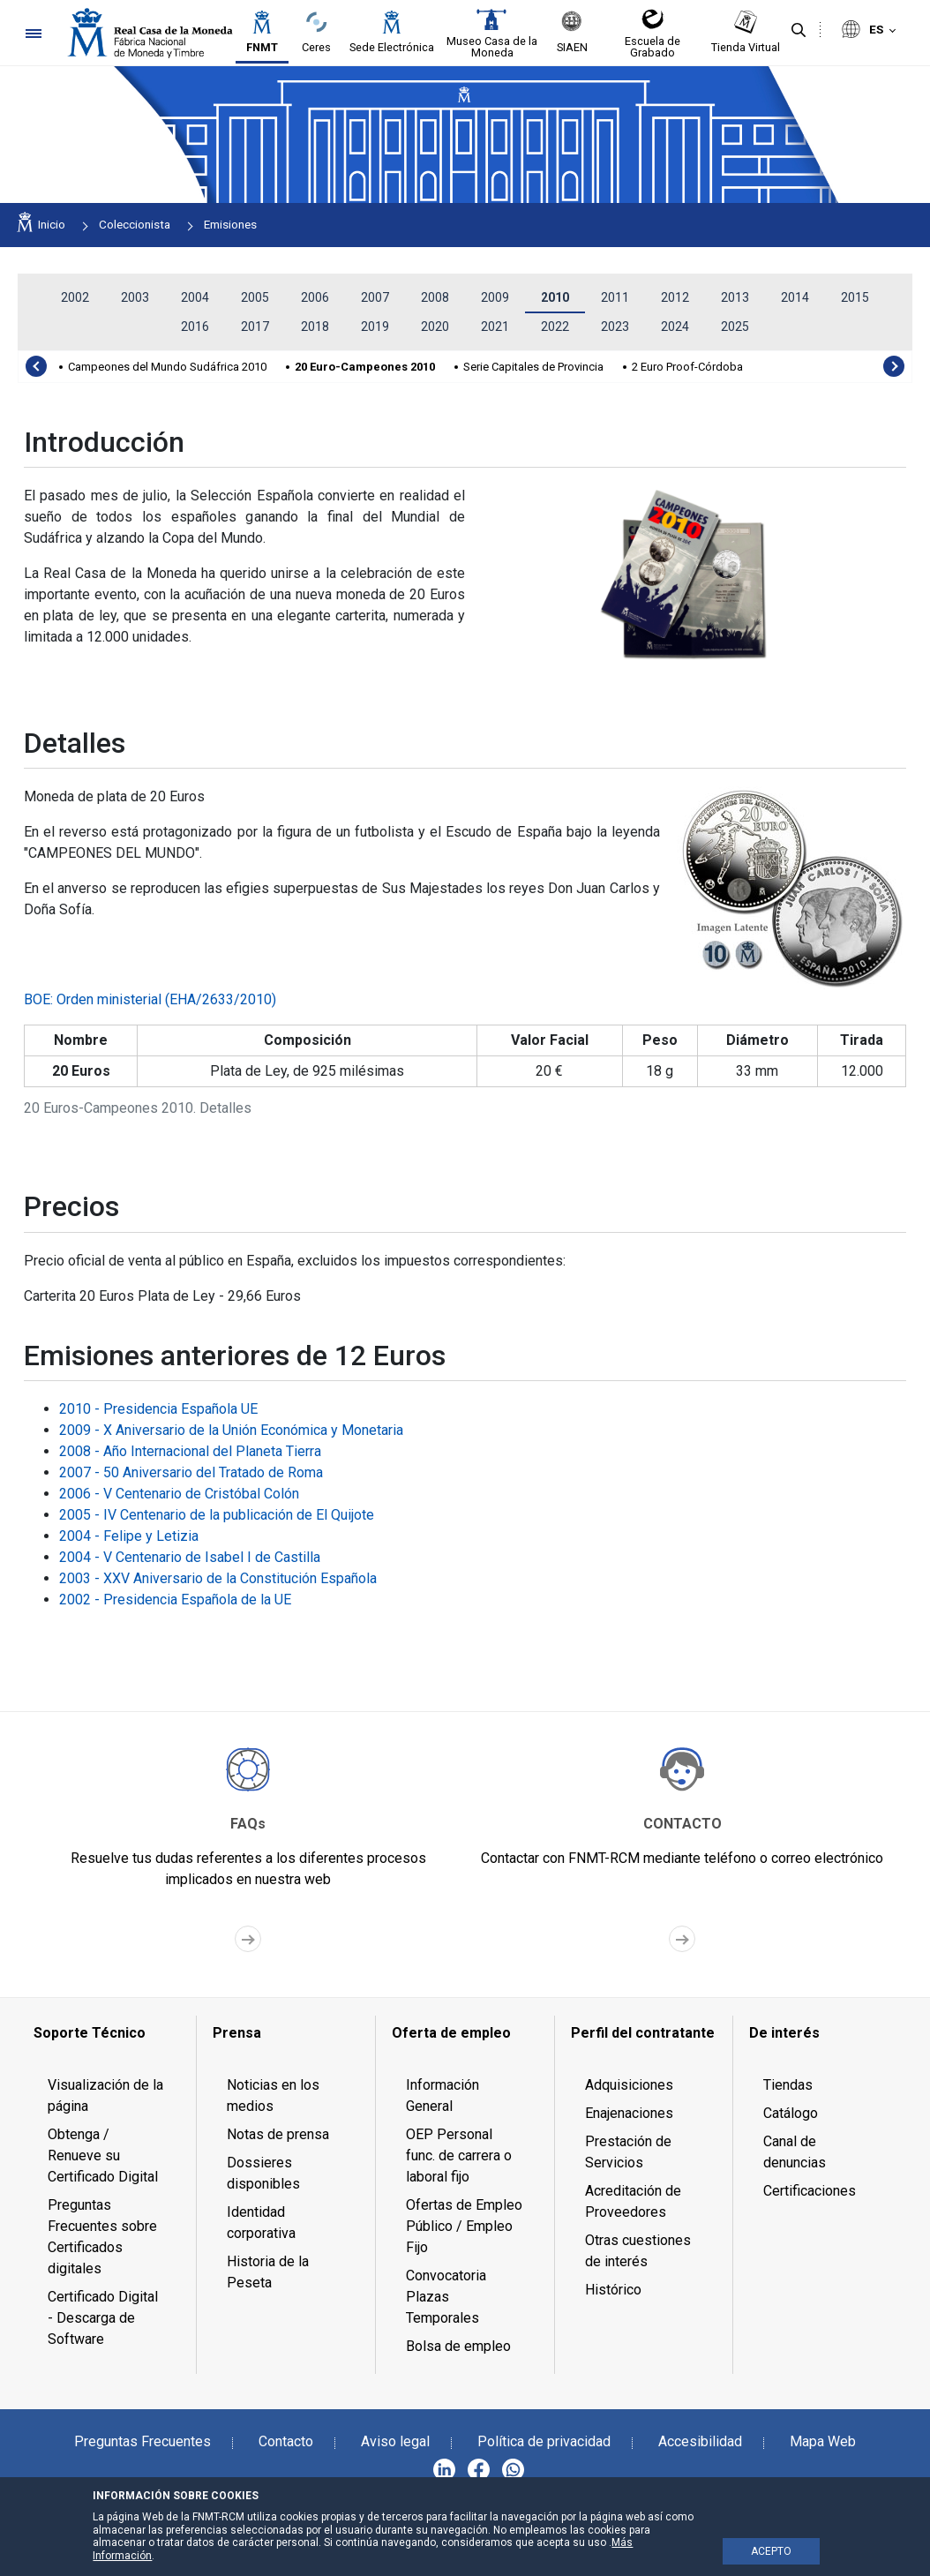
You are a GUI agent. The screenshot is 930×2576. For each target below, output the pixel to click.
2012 (675, 297)
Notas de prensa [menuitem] (278, 2134)
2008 (435, 297)
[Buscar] (798, 31)
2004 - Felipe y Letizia (129, 1536)
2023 (615, 326)
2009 (495, 297)
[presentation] (36, 366)
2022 (555, 326)
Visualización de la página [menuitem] (105, 2095)
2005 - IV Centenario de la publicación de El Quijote (216, 1514)
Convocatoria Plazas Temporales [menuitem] (446, 2296)
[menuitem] (107, 2033)
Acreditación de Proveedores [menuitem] (633, 2201)
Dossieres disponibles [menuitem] (263, 2173)
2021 (495, 326)
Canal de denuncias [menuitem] (794, 2152)
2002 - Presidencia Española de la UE (175, 1599)
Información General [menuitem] (442, 2095)
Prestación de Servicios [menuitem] (628, 2152)
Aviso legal (395, 2441)
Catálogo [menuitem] (790, 2113)
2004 (195, 297)
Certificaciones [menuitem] (809, 2190)
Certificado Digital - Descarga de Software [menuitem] (103, 2317)
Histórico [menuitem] (613, 2289)
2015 (855, 297)
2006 (315, 297)
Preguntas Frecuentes (142, 2441)
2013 (735, 297)
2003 (135, 297)
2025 (735, 326)
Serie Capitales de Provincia (533, 366)
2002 (75, 297)
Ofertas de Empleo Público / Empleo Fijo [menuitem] (464, 2226)
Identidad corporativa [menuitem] (261, 2223)
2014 (795, 297)
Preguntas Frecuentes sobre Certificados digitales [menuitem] (102, 2237)
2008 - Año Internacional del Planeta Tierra (190, 1451)
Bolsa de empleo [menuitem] (458, 2346)
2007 (375, 297)
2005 (255, 297)
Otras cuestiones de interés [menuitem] (638, 2251)
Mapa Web (823, 2441)
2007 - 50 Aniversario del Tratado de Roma (191, 1472)
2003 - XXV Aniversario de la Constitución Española (218, 1578)
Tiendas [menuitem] (788, 2085)
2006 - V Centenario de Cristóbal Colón (179, 1493)
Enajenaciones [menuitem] (629, 2113)
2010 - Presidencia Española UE (158, 1409)
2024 (675, 326)
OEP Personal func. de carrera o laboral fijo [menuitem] (459, 2155)
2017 (255, 326)
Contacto (286, 2441)
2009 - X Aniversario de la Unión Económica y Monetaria (231, 1430)
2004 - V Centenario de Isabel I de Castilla (189, 1557)
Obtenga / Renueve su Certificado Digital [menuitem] (103, 2155)
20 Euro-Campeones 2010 (365, 366)
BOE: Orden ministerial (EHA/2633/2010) (150, 999)
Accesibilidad (700, 2441)
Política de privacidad (544, 2441)
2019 (375, 326)
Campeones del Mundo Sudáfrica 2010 (167, 366)
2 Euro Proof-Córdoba (687, 366)
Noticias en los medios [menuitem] (273, 2095)
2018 (315, 326)
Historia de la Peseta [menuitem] (268, 2272)
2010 (555, 297)
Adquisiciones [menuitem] (629, 2085)
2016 (195, 326)
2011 (615, 297)
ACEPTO (771, 2551)
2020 (435, 326)
